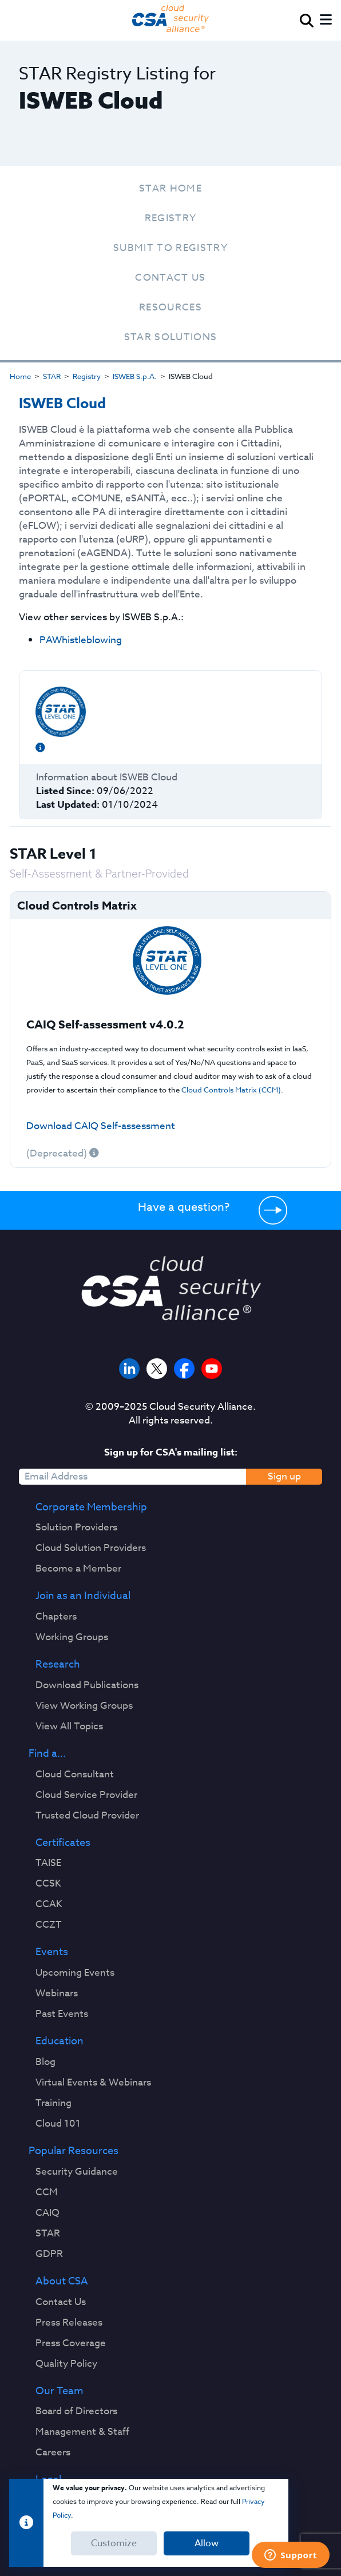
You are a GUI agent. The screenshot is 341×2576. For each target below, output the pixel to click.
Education (59, 2041)
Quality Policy (66, 2364)
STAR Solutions (170, 337)
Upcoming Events (74, 1973)
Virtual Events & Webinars (93, 2082)
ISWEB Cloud (62, 403)
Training (53, 2103)
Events (51, 1952)
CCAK (48, 1904)
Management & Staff (82, 2432)
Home (20, 376)
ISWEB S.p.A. (135, 376)
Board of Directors (76, 2411)
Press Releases (68, 2323)
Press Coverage (70, 2343)
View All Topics (69, 1726)
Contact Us (170, 277)
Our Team (59, 2391)
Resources (170, 307)
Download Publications (86, 1685)
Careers (52, 2452)
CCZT (48, 1925)
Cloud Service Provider (86, 1795)
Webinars (56, 1993)
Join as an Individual (82, 1596)
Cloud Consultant (74, 1774)
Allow (207, 2543)
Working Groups (71, 1637)
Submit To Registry (170, 248)
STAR (52, 376)
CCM (46, 2192)
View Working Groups (84, 1706)
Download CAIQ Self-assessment (100, 1126)
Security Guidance (76, 2172)
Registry (171, 218)
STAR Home (170, 188)
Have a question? (183, 1207)
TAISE (48, 1863)
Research (57, 1665)
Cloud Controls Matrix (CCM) (231, 1089)
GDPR (49, 2254)
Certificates (62, 1843)
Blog (45, 2062)
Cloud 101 (58, 2124)
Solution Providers (76, 1527)
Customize (114, 2543)
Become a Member (78, 1569)
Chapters (56, 1617)
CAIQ (47, 2213)
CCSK (48, 1884)
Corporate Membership (91, 1507)
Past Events (61, 2014)
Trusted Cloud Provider (87, 1816)
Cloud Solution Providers (90, 1548)
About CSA (61, 2281)
